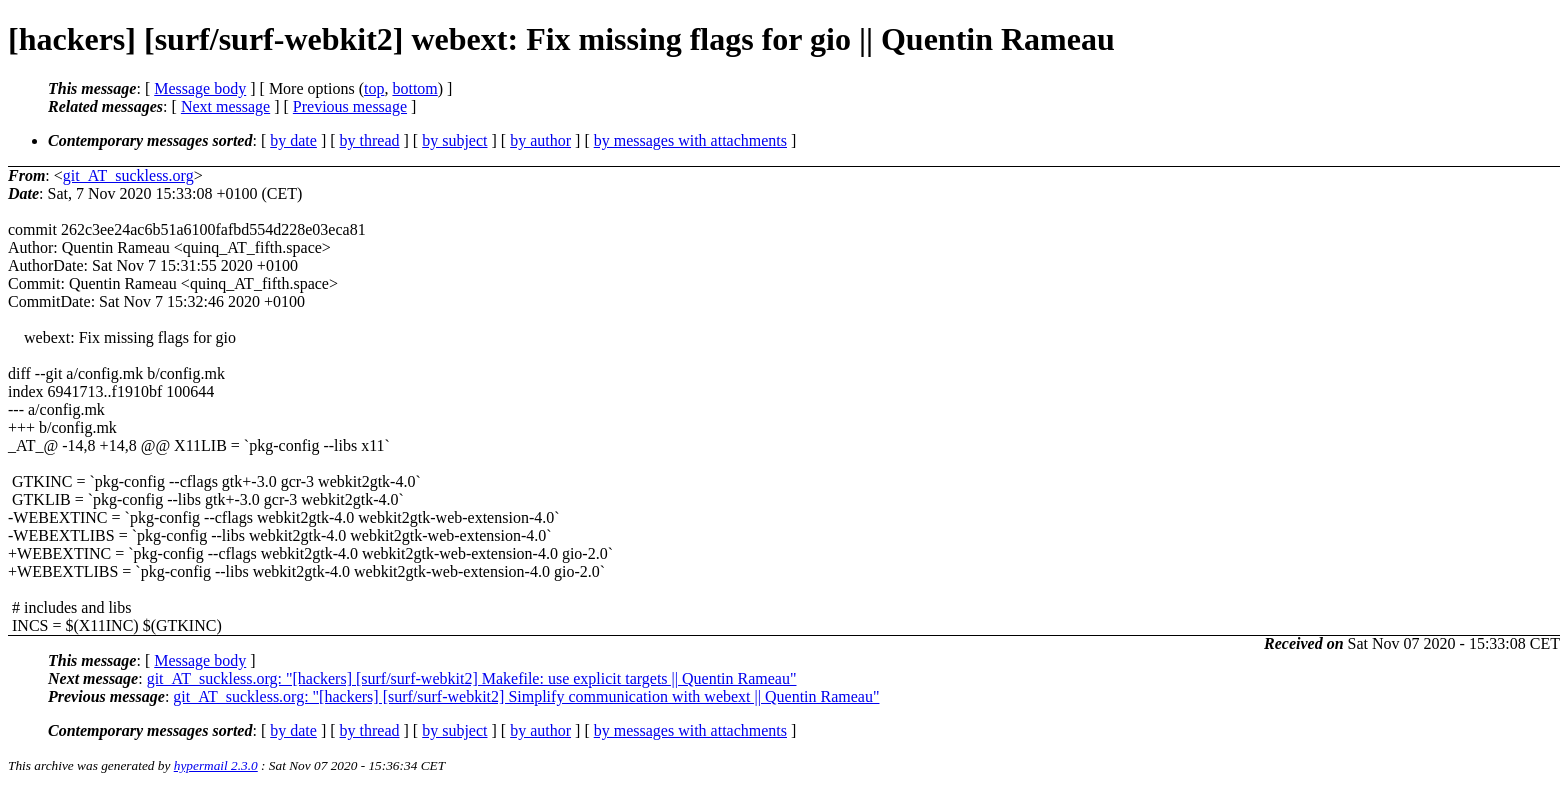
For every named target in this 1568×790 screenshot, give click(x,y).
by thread (370, 140)
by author (540, 140)
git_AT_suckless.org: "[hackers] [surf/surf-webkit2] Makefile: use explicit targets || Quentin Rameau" (472, 678)
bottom (414, 88)
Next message (225, 106)
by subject (454, 140)
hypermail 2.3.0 (216, 765)
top (374, 88)
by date (293, 140)
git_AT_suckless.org (128, 175)
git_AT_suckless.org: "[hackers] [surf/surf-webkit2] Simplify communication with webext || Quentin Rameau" (526, 696)
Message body (200, 88)
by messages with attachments (690, 140)
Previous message (350, 106)
